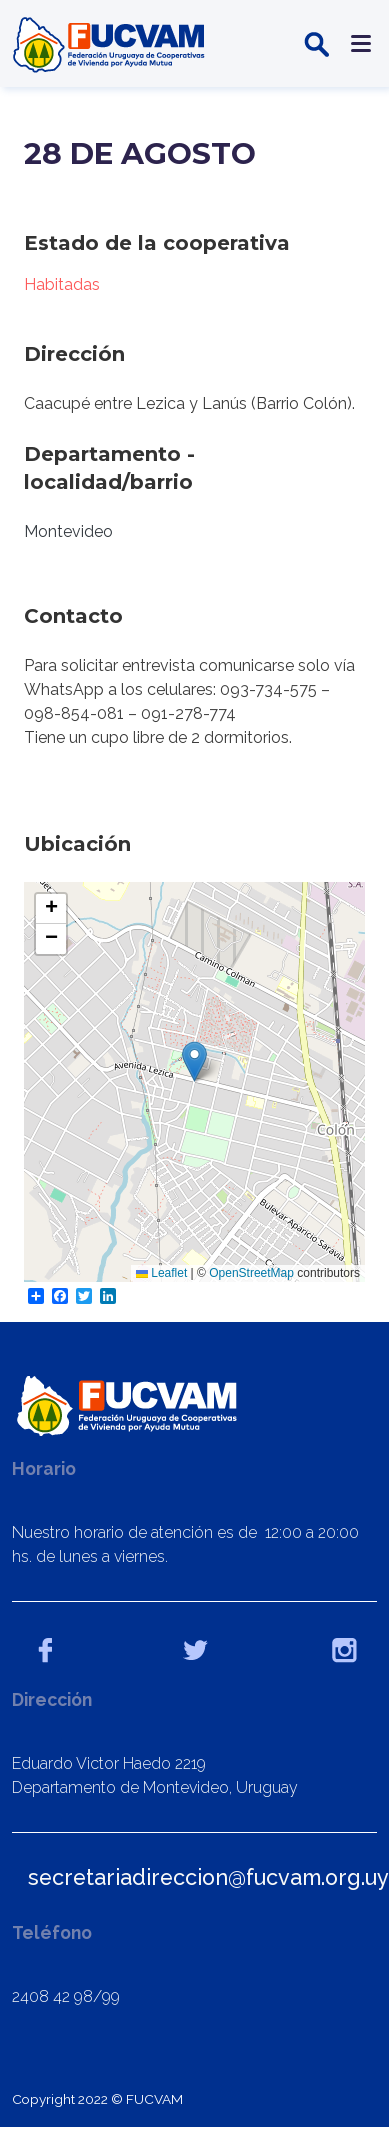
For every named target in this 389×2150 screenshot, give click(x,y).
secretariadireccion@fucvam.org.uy (208, 1877)
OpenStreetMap (251, 1273)
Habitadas (62, 284)
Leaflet (161, 1273)
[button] (194, 1061)
